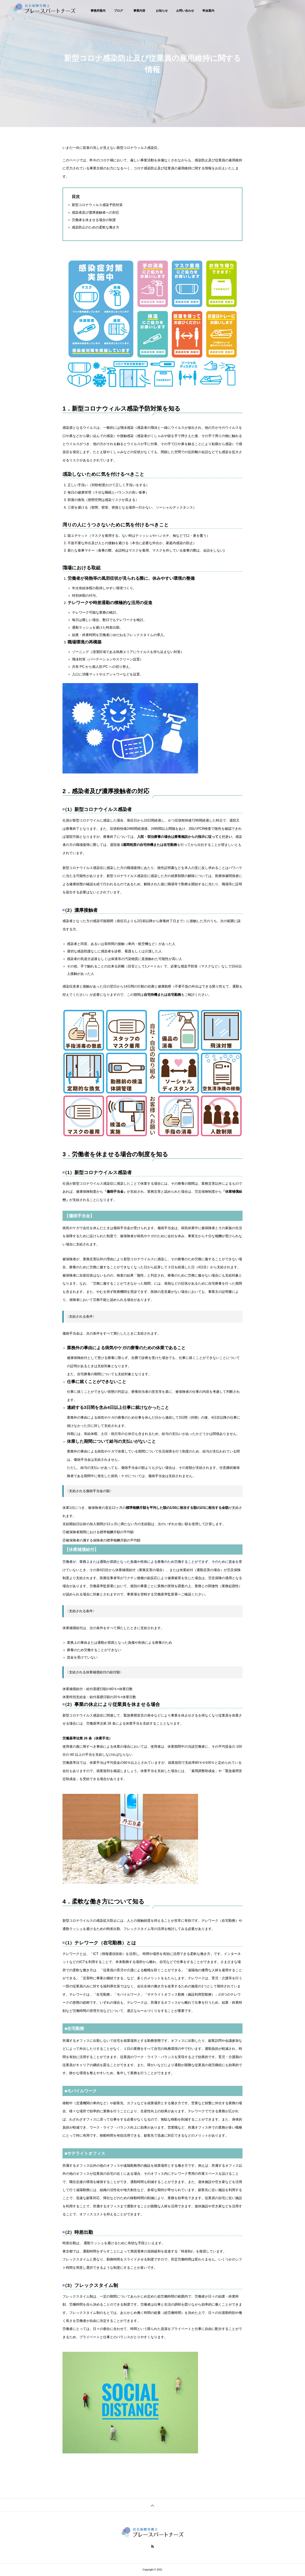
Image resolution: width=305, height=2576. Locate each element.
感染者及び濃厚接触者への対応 (95, 212)
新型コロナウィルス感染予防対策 (97, 205)
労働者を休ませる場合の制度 (94, 220)
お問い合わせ (185, 10)
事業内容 (139, 10)
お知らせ (162, 10)
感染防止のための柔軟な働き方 (95, 227)
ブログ (118, 10)
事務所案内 (98, 10)
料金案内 (208, 10)
